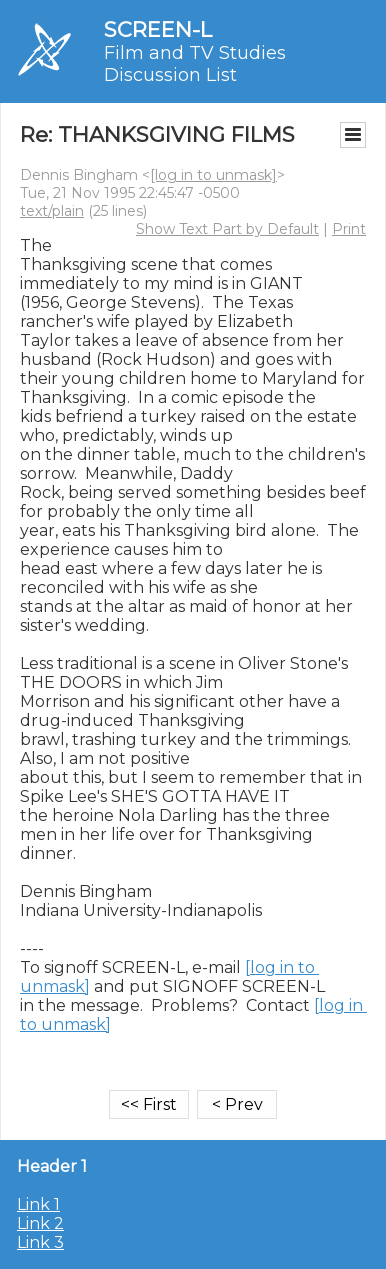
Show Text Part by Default (227, 229)
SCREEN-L (158, 29)
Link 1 (38, 1204)
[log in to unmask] (213, 175)
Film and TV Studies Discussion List (195, 64)
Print (349, 229)
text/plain (52, 211)
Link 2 (40, 1223)
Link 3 (40, 1242)
